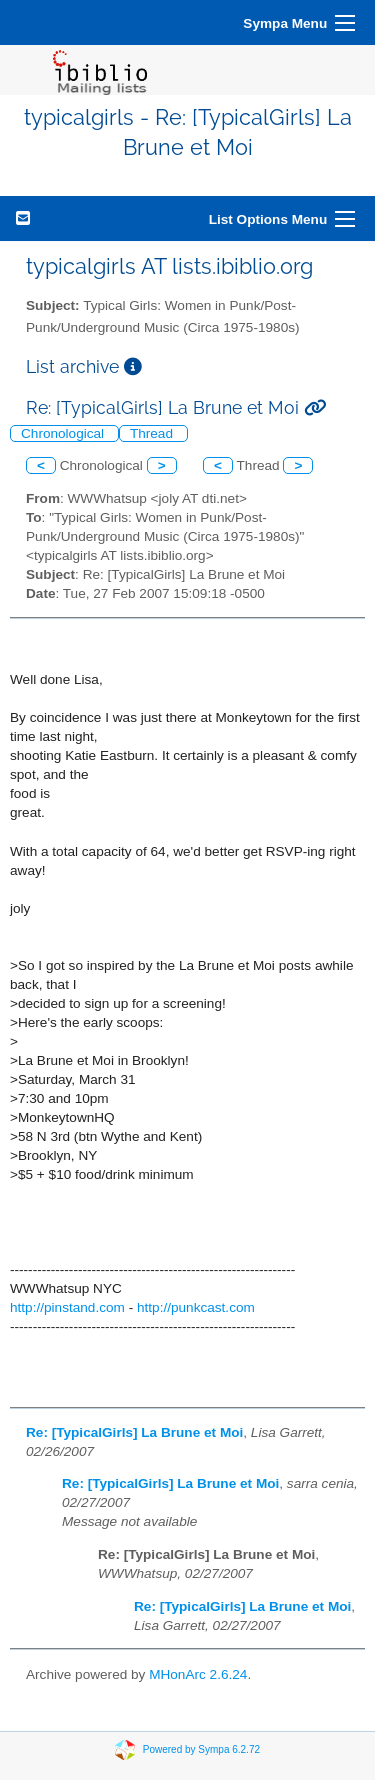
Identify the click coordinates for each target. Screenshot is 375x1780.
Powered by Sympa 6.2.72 (201, 1749)
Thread (153, 433)
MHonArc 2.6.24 (198, 1674)
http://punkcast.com (196, 1307)
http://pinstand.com (67, 1307)
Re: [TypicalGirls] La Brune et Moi (134, 1432)
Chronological (64, 433)
